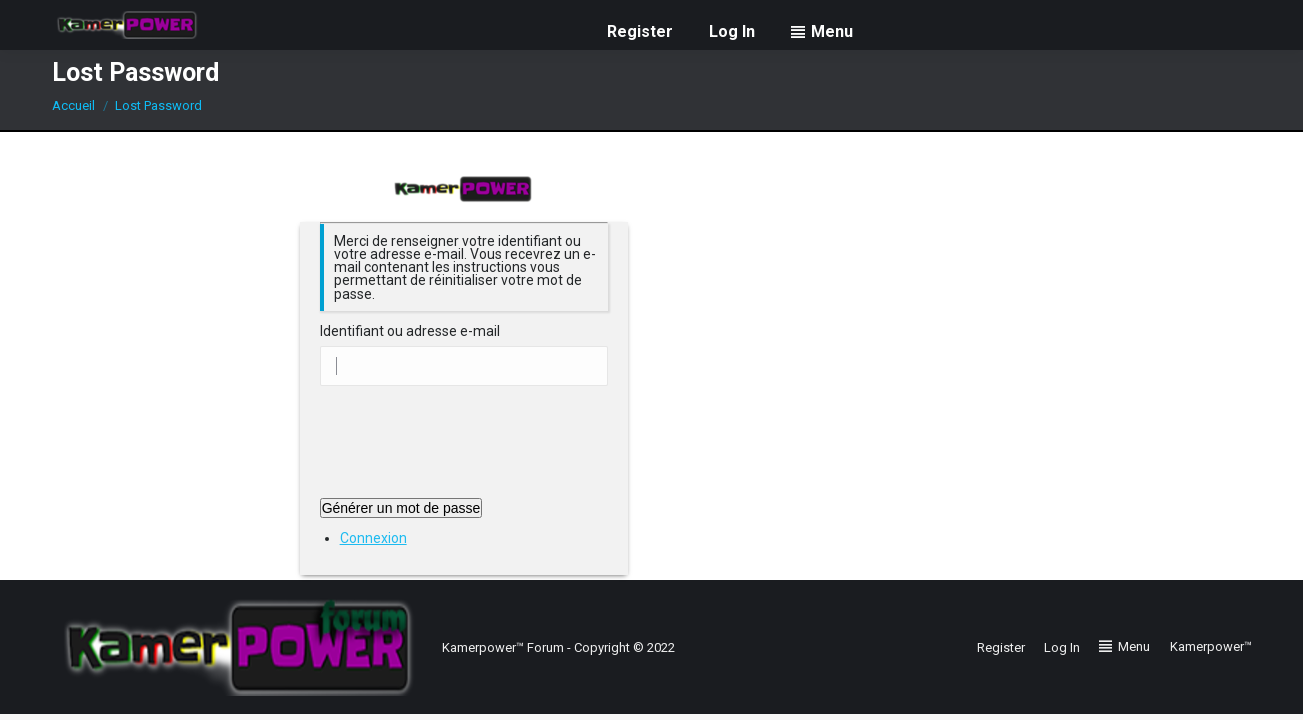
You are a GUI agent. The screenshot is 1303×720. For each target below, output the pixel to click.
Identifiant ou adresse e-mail (410, 331)
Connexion (373, 538)
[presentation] (472, 449)
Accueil (73, 105)
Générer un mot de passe (401, 508)
